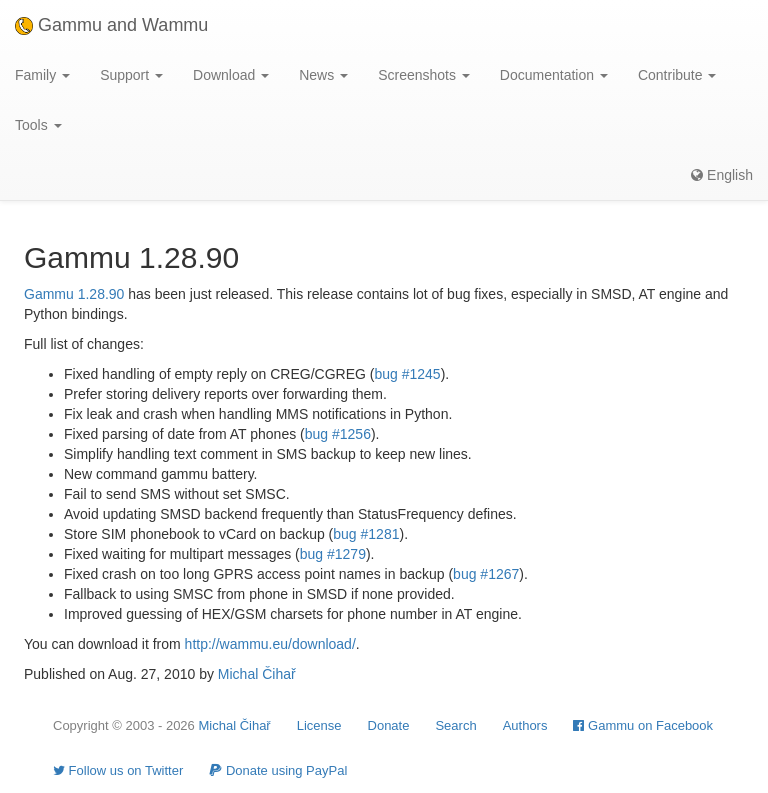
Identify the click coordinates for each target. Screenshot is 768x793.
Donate (389, 725)
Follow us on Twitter (118, 770)
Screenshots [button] (424, 75)
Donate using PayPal (278, 770)
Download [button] (231, 75)
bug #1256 (338, 434)
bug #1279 (333, 554)
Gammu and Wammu (111, 25)
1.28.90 (101, 294)
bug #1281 (366, 534)
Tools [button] (38, 125)
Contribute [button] (677, 75)
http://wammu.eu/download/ (270, 644)
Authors (525, 725)
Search (455, 725)
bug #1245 (407, 374)
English (722, 175)
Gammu (49, 294)
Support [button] (131, 75)
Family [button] (42, 75)
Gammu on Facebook (643, 725)
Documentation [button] (554, 75)
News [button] (323, 75)
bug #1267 (486, 574)
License (319, 725)
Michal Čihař (257, 674)
